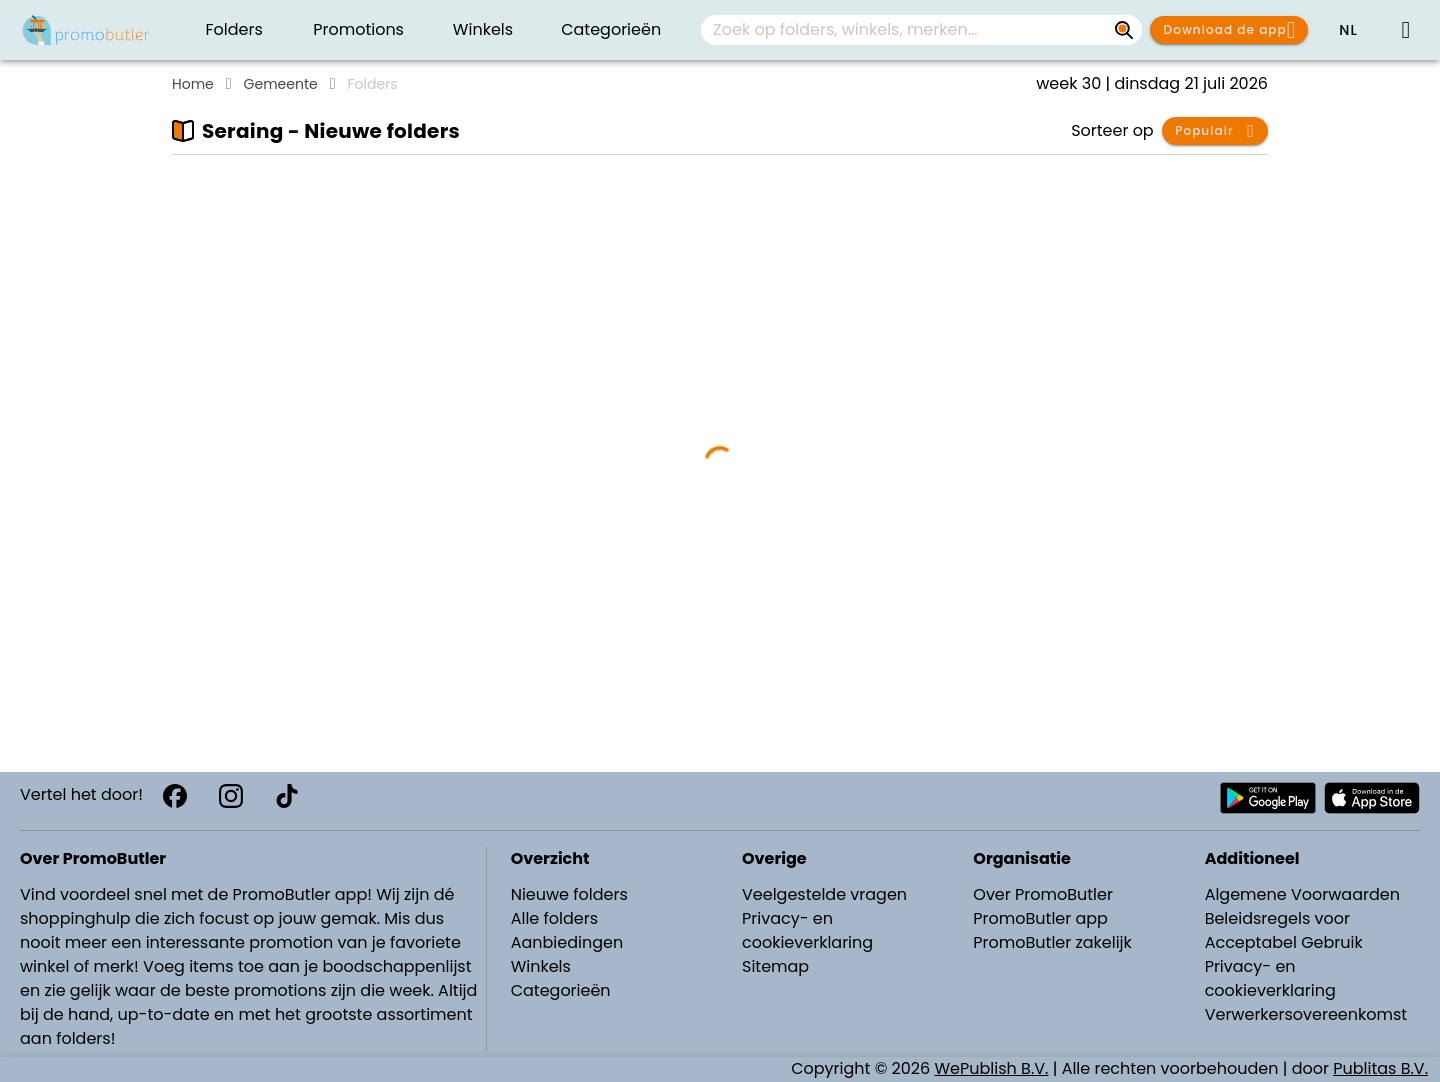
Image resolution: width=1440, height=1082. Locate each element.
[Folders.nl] (86, 30)
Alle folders (554, 918)
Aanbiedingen (567, 942)
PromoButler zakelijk (1052, 942)
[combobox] (921, 30)
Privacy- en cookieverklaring (807, 930)
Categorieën (561, 990)
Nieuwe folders (569, 894)
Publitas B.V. (1380, 1068)
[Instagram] (231, 796)
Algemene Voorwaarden (1302, 894)
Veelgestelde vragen (824, 894)
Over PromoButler (1043, 894)
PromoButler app (1040, 918)
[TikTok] (287, 796)
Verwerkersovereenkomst (1306, 1014)
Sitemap (775, 966)
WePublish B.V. (992, 1068)
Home (193, 84)
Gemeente (281, 84)
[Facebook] (175, 796)
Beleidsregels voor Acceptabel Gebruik (1284, 930)
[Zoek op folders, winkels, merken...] (1124, 30)
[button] (1348, 30)
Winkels (541, 966)
